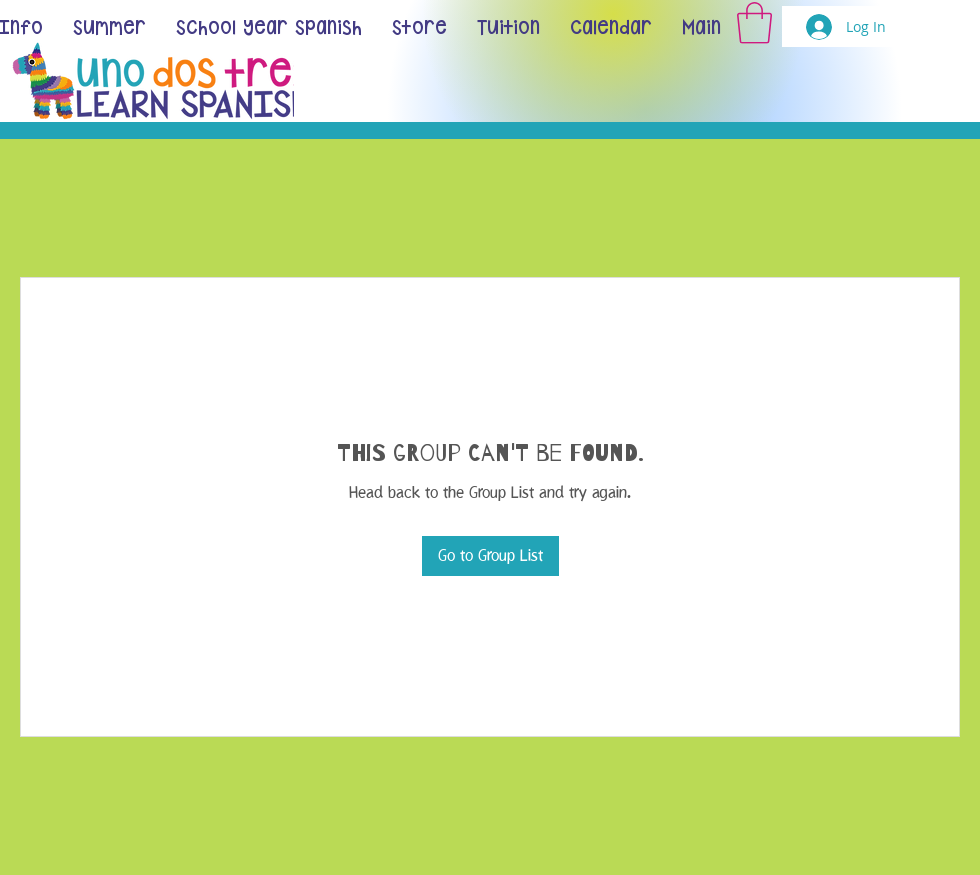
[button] (754, 23)
